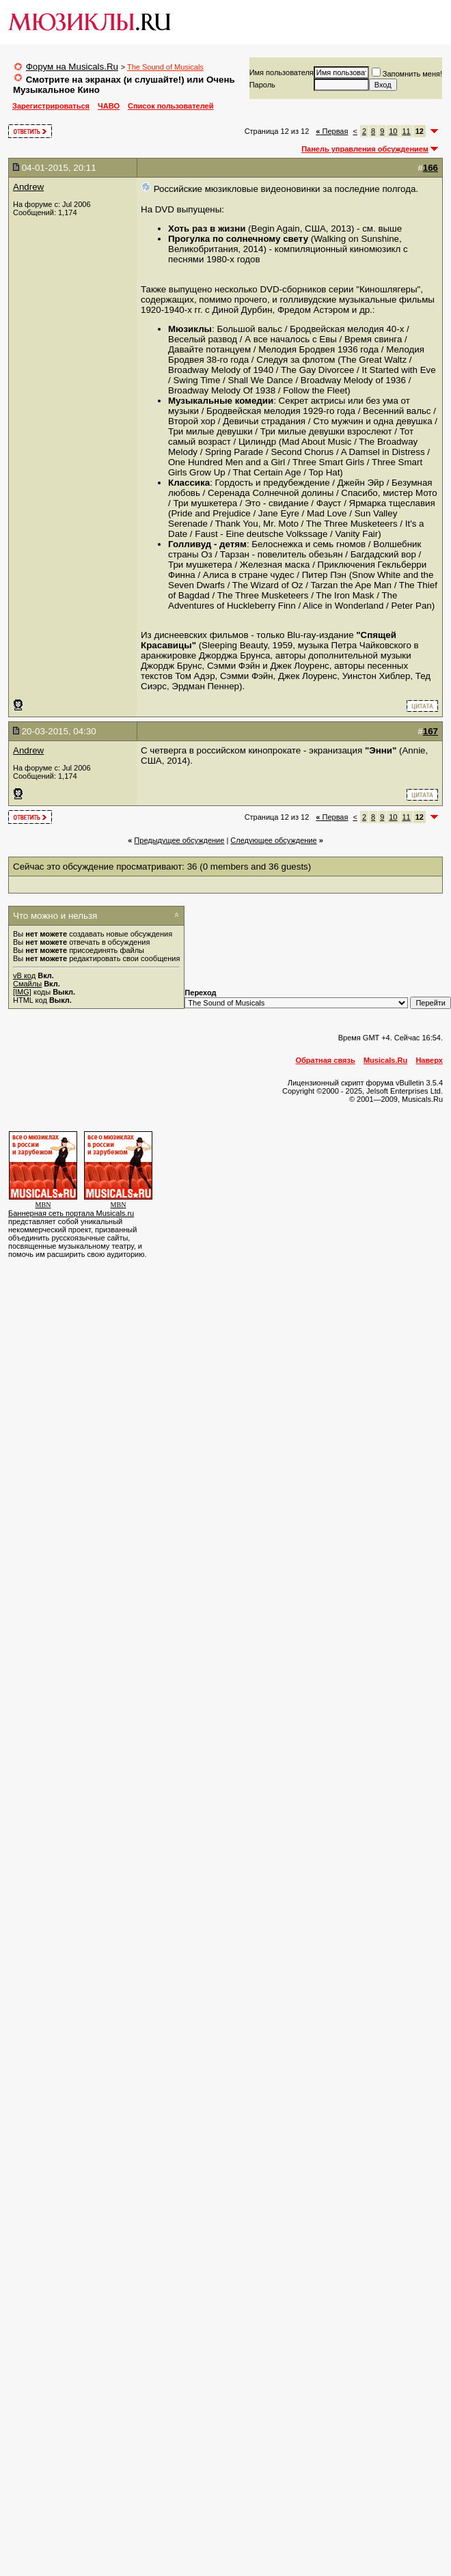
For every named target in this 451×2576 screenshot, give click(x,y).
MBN (43, 1204)
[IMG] (22, 992)
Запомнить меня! (407, 74)
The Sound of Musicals (165, 67)
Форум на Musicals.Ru (72, 66)
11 (406, 131)
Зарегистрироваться (51, 106)
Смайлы (27, 984)
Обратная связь (325, 1060)
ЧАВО (109, 106)
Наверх (429, 1060)
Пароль (262, 85)
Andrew (28, 187)
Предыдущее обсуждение (179, 840)
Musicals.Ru (385, 1060)
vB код (24, 975)
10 (393, 131)
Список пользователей (170, 106)
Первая (332, 131)
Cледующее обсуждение (273, 840)
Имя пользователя (281, 72)
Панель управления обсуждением (364, 149)
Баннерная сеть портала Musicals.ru (71, 1213)
